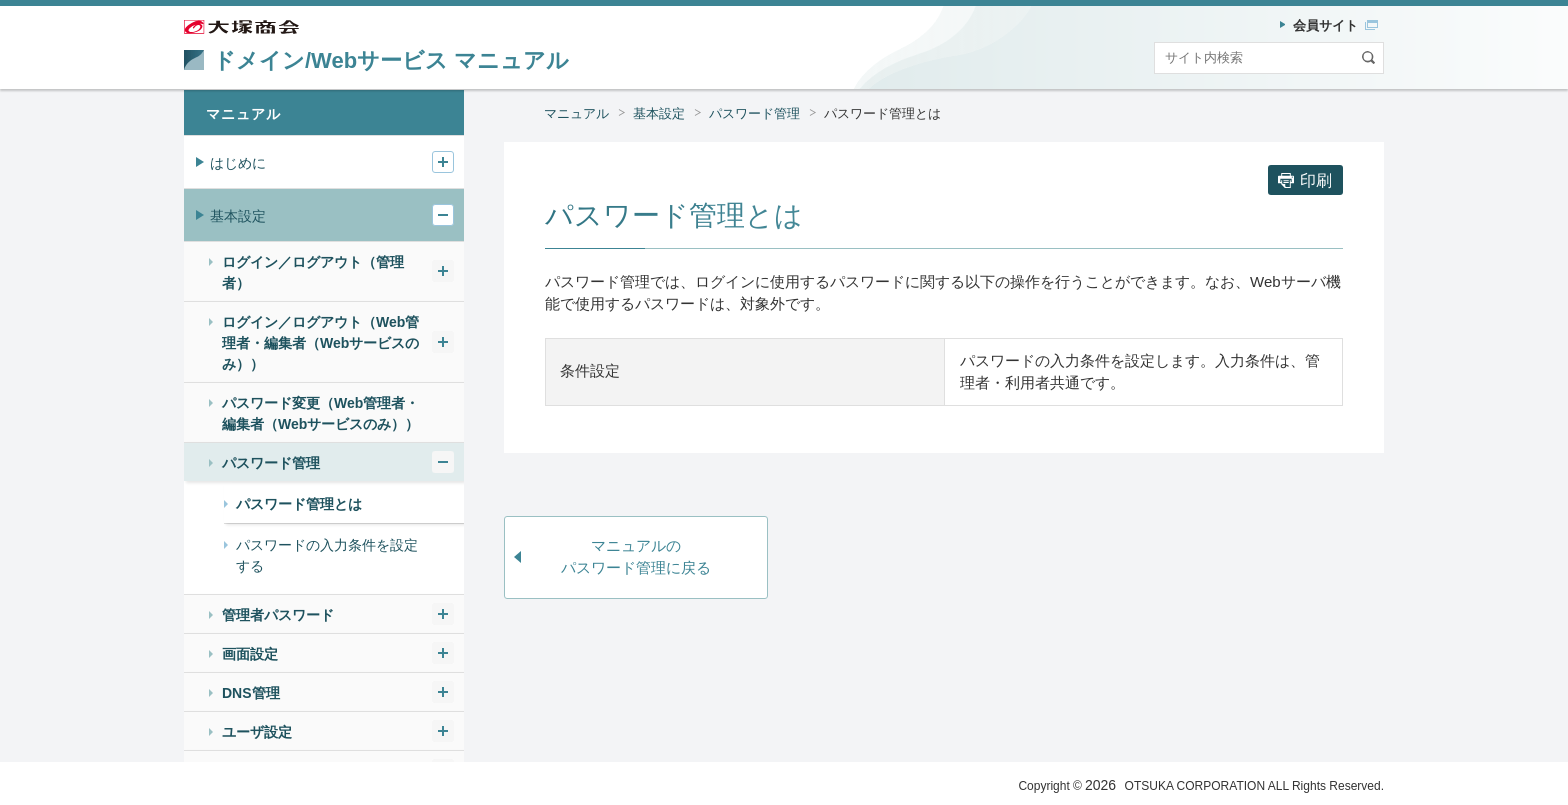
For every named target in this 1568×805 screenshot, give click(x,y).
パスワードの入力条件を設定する (327, 555)
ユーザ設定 (257, 732)
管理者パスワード (278, 615)
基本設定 (659, 113)
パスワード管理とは (882, 113)
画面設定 (250, 654)
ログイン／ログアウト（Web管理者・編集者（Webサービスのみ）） (320, 343)
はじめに (238, 163)
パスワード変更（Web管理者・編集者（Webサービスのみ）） (320, 413)
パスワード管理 (754, 113)
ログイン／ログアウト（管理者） (313, 272)
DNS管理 (251, 693)
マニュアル (576, 113)
